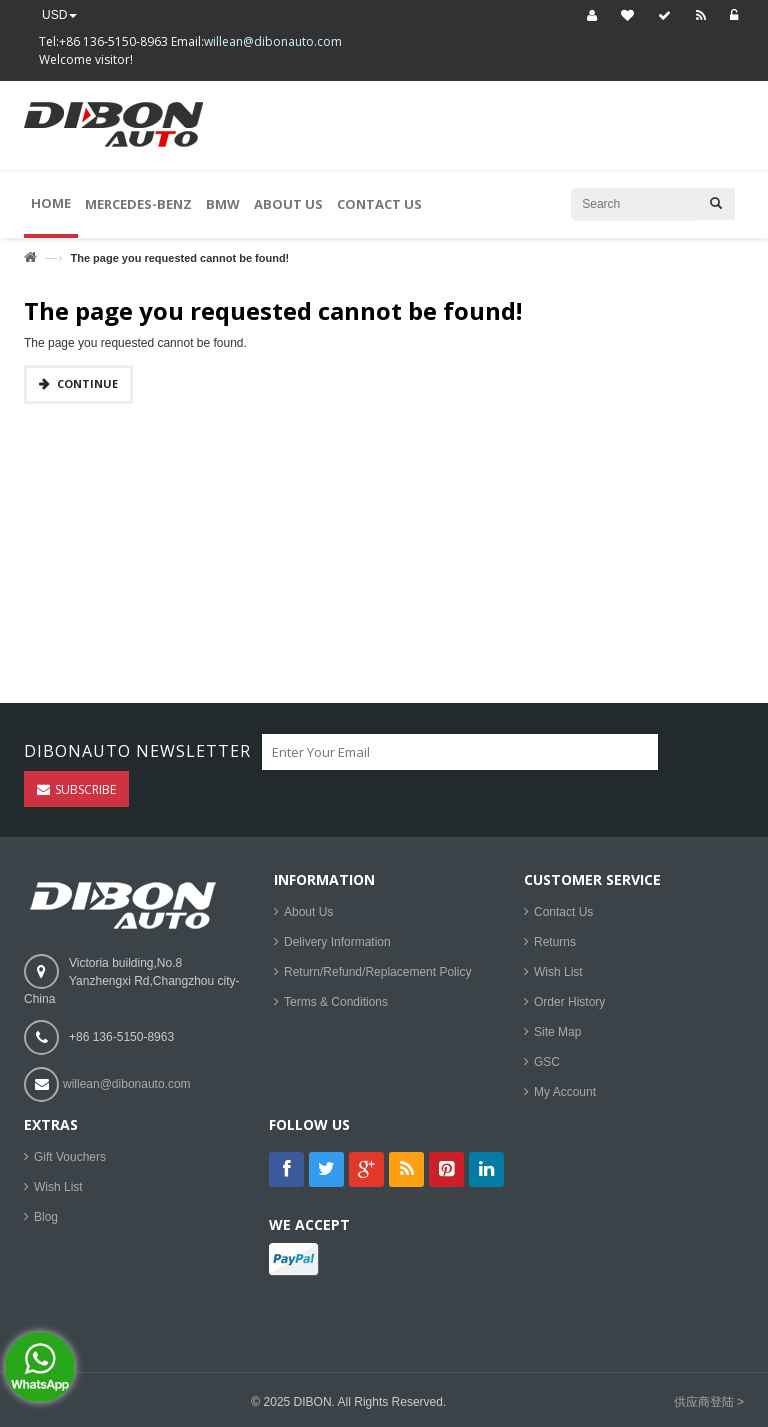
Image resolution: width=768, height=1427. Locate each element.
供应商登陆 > (709, 1402)
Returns (555, 942)
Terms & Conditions (336, 1002)
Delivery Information (337, 942)
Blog (46, 1217)
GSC (547, 1062)
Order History (569, 1002)
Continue (87, 383)
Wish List (558, 972)
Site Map (557, 1032)
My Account (565, 1092)
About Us (308, 912)
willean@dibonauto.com (273, 41)
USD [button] (59, 15)
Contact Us (563, 912)
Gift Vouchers (70, 1157)
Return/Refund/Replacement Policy (377, 972)
